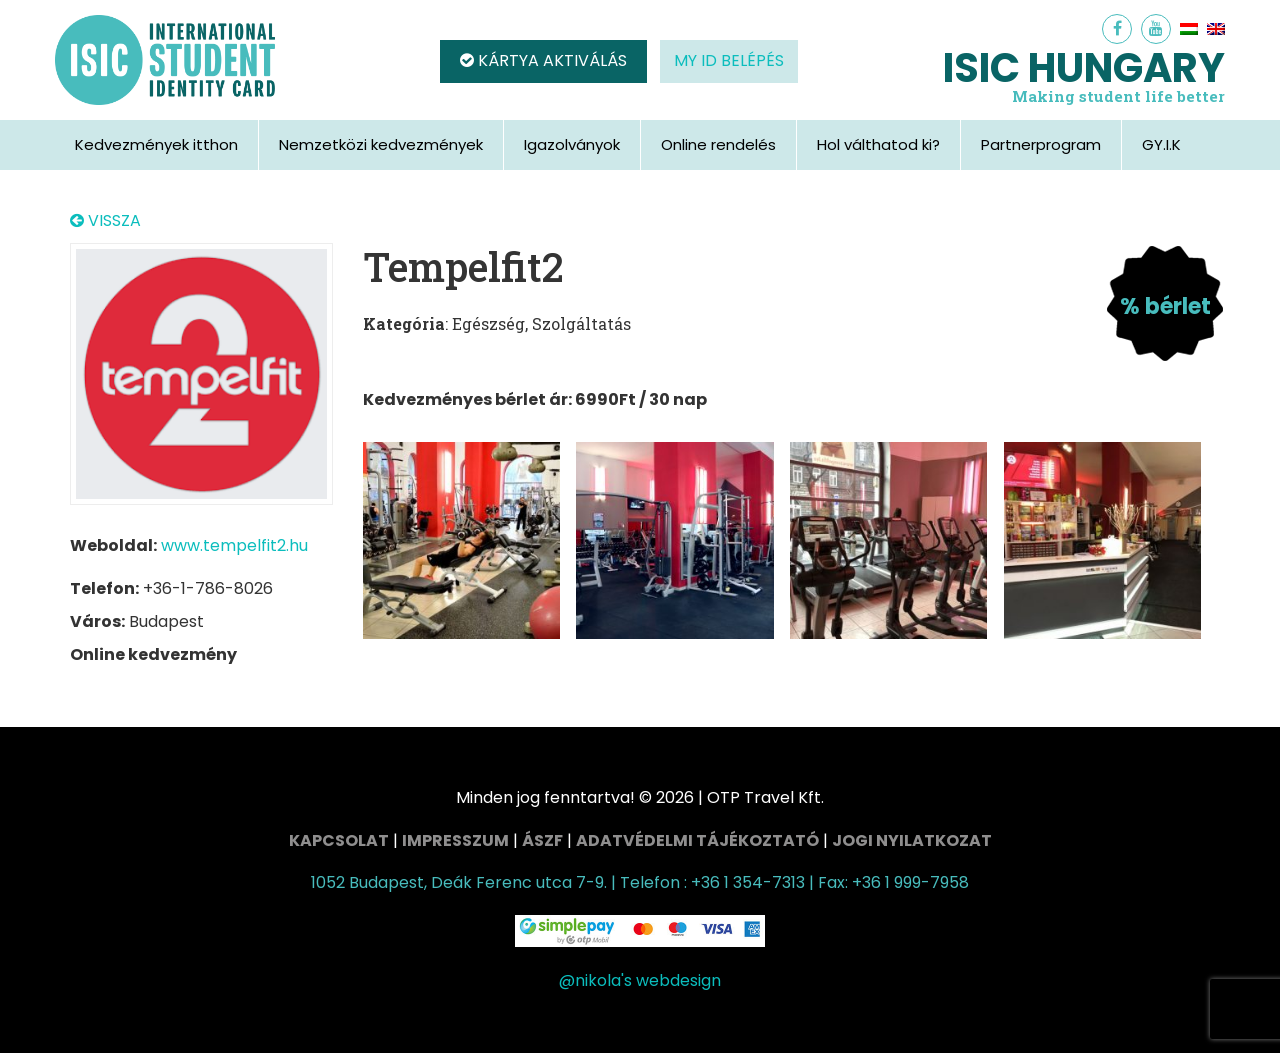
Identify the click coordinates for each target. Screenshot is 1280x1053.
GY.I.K (1161, 144)
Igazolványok (572, 144)
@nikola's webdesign (640, 980)
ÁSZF (542, 840)
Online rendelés (718, 144)
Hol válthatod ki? (878, 144)
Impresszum (455, 840)
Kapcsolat (339, 840)
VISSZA (105, 221)
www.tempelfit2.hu (234, 545)
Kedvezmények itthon (156, 144)
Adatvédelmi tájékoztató (697, 840)
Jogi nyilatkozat (912, 840)
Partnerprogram (1041, 144)
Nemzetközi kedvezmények (381, 144)
